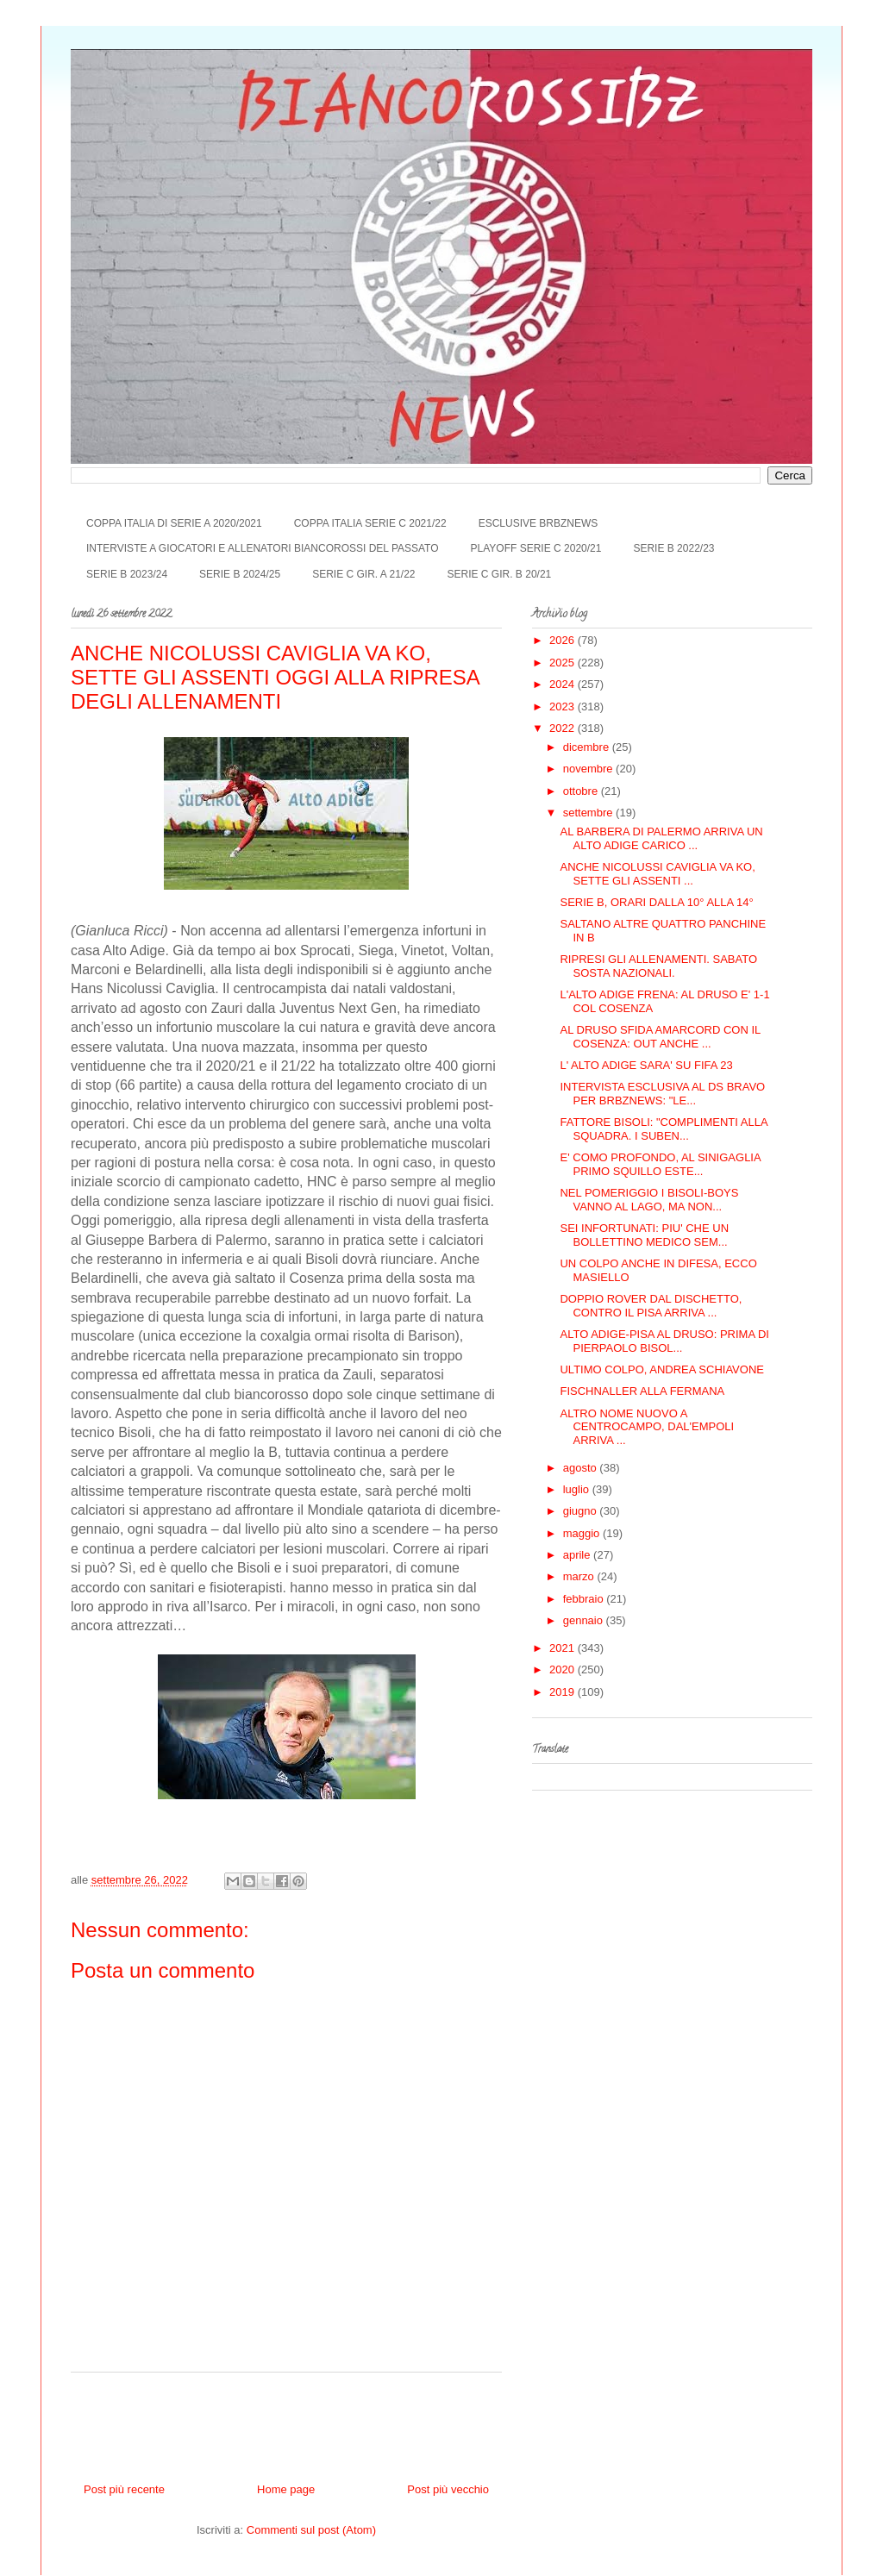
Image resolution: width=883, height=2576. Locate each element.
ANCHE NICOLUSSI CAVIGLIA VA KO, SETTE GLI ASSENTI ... (657, 873)
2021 (563, 1647)
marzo (580, 1576)
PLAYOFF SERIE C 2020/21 (536, 548)
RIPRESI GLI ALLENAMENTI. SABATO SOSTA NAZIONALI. (658, 966)
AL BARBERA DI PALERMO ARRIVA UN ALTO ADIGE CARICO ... (661, 838)
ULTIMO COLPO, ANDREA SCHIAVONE (661, 1369)
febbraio (585, 1598)
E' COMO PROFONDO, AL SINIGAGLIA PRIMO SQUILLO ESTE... (660, 1164)
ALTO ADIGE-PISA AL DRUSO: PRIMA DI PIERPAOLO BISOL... (664, 1341)
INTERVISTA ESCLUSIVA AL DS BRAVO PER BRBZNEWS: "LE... (662, 1093)
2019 (563, 1691)
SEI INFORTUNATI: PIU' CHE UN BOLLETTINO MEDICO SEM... (644, 1235)
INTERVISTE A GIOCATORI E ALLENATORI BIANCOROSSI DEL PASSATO (262, 548)
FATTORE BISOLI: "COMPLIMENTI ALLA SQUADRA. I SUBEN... (663, 1129)
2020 (563, 1669)
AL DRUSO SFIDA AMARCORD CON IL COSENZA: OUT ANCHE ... (660, 1036)
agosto (581, 1467)
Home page (286, 2489)
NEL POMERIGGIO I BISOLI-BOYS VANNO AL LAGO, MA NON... (649, 1199)
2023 (563, 706)
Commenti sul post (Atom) (311, 2529)
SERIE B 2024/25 (239, 574)
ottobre (582, 791)
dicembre (587, 747)
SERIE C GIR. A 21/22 (363, 574)
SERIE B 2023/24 (126, 574)
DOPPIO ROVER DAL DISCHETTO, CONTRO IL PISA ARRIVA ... (651, 1305)
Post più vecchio (448, 2489)
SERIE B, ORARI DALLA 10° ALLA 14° (656, 902)
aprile (578, 1554)
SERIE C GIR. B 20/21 (500, 574)
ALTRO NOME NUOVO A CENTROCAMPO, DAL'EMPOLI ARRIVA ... (647, 1427)
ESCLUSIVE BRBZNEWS (538, 523)
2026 (563, 640)
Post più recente (124, 2489)
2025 (563, 662)
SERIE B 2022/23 (673, 548)
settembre (589, 812)
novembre (589, 768)
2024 (563, 684)
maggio (583, 1533)
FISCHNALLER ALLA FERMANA (642, 1391)
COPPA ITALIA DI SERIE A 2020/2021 (174, 523)
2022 (563, 728)
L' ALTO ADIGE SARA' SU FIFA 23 (646, 1065)
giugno (581, 1510)
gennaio (584, 1620)
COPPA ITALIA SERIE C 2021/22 (370, 523)
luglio (577, 1489)
